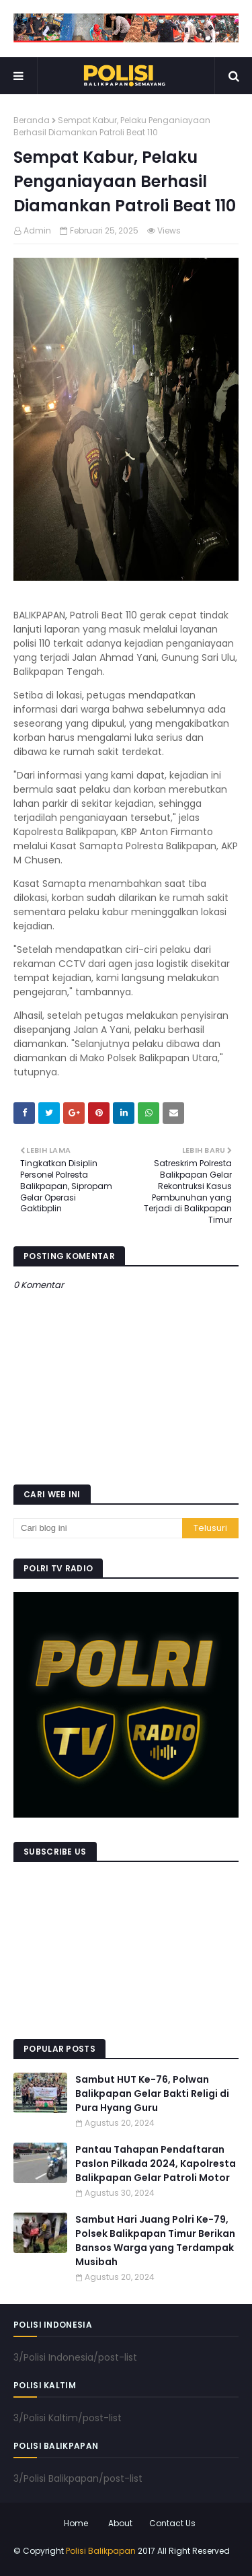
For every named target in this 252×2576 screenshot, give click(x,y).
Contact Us (172, 2523)
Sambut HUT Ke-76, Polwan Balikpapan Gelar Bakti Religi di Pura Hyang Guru (152, 2093)
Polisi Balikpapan (101, 2550)
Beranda (31, 120)
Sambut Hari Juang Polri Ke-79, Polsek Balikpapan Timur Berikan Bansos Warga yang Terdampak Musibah (155, 2240)
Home (76, 2523)
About (120, 2523)
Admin (37, 230)
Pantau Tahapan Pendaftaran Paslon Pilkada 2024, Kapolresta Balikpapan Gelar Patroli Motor (155, 2163)
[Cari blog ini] (97, 1528)
